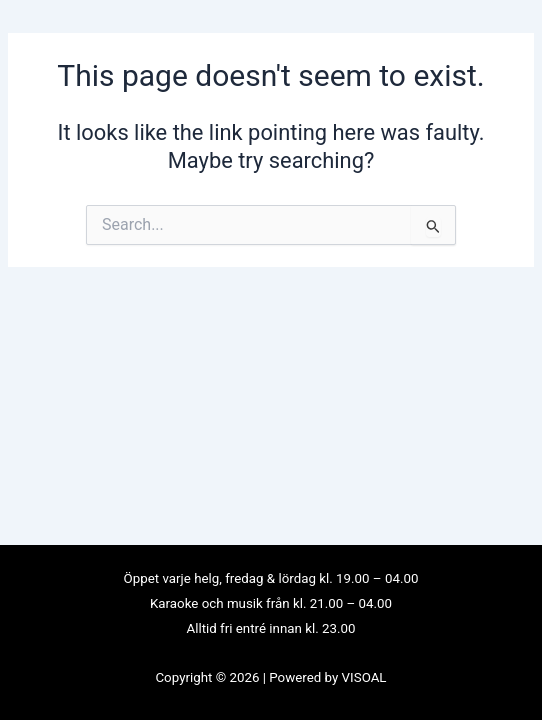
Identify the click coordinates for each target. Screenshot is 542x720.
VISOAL (364, 677)
